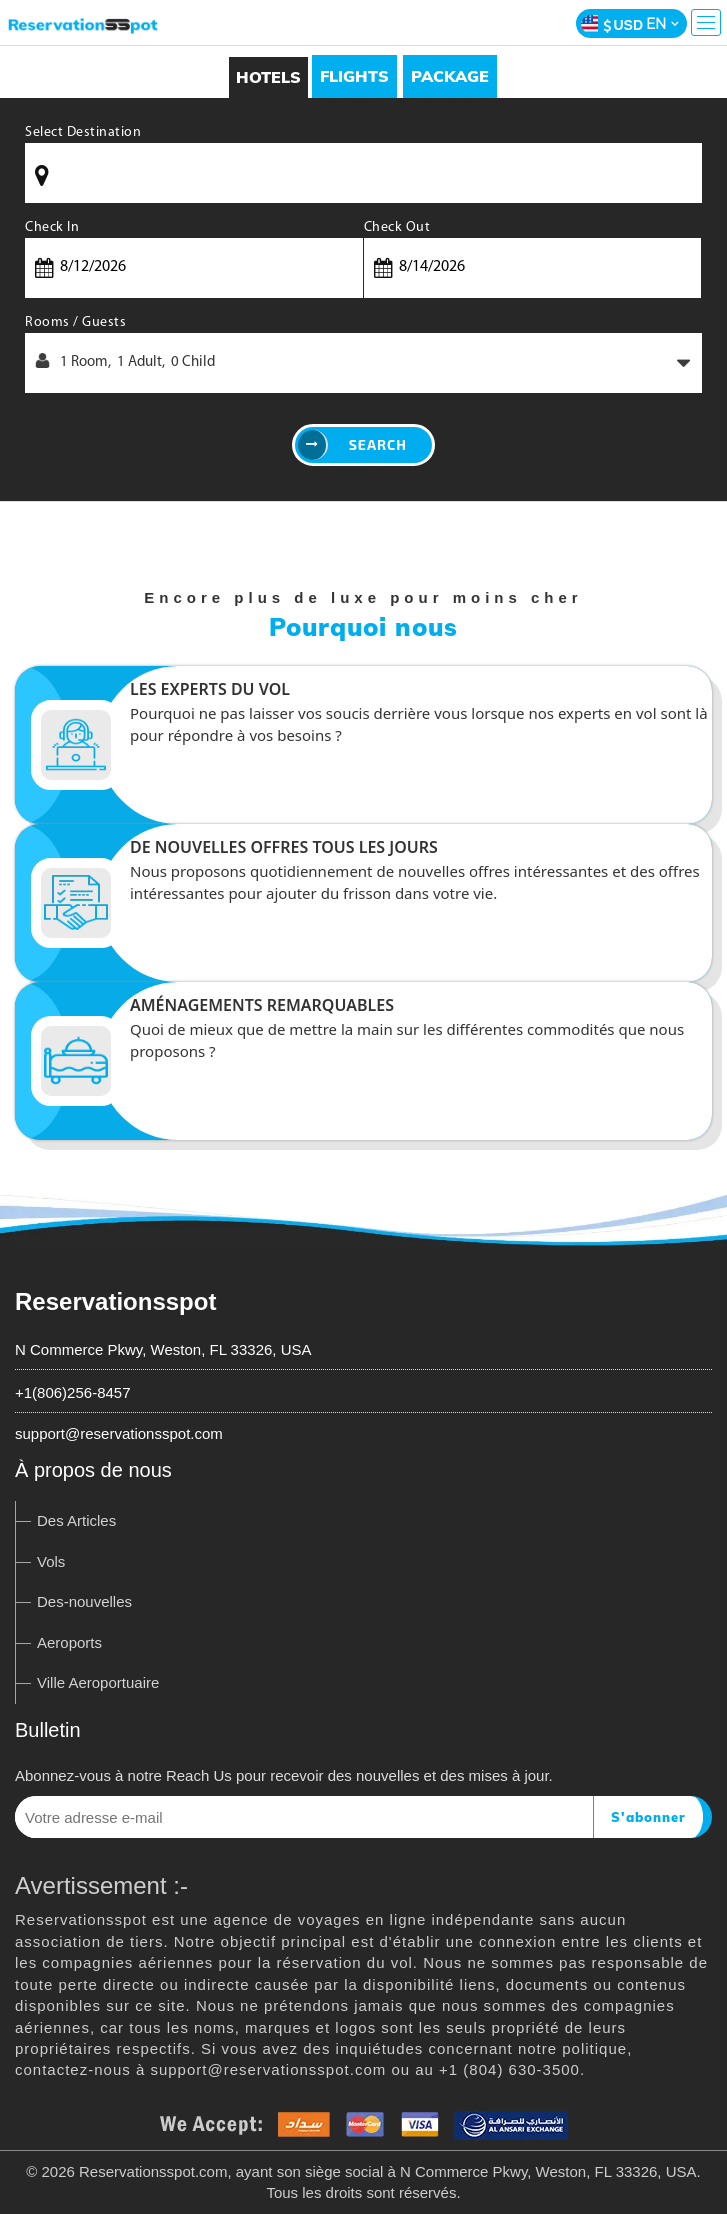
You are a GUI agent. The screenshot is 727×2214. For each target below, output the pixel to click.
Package (450, 76)
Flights (354, 76)
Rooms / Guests (75, 322)
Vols (51, 1561)
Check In (52, 227)
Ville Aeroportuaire (98, 1682)
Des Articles (76, 1520)
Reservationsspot (115, 1301)
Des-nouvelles (84, 1601)
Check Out (397, 227)
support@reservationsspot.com (119, 1433)
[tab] (354, 76)
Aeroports (69, 1642)
